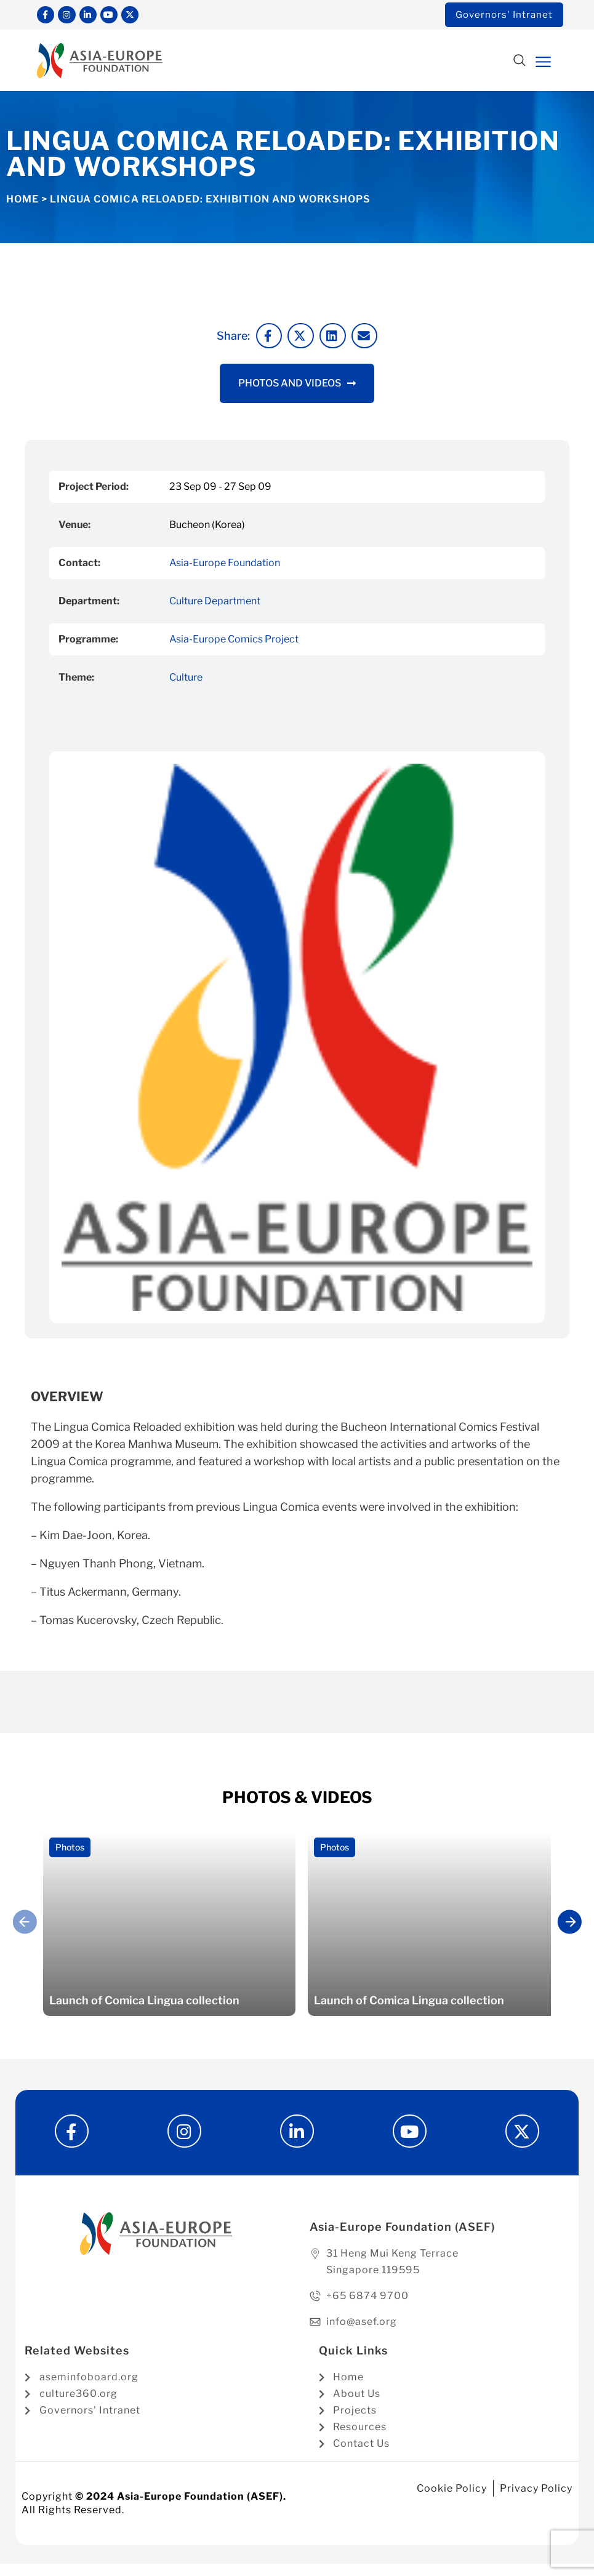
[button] (519, 64)
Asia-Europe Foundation (224, 565)
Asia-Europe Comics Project (234, 641)
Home (22, 201)
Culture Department (214, 603)
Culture (186, 680)
